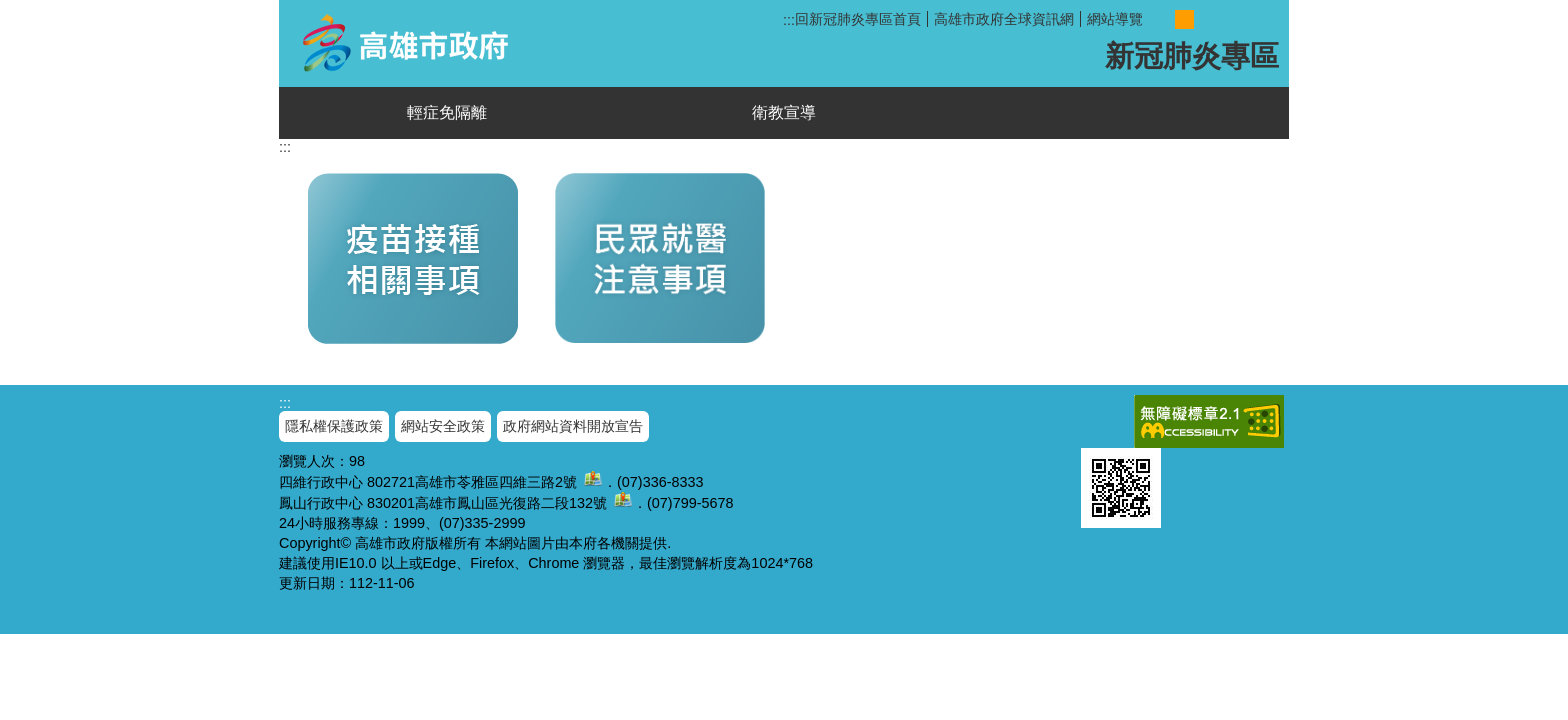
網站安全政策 (443, 426)
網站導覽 (1115, 19)
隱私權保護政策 (334, 426)
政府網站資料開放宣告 (573, 426)
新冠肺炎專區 (410, 43)
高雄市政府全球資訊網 (1004, 19)
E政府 (1102, 417)
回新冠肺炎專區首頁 (858, 19)
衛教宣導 (784, 112)
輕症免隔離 (447, 112)
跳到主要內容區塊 (10, 10)
